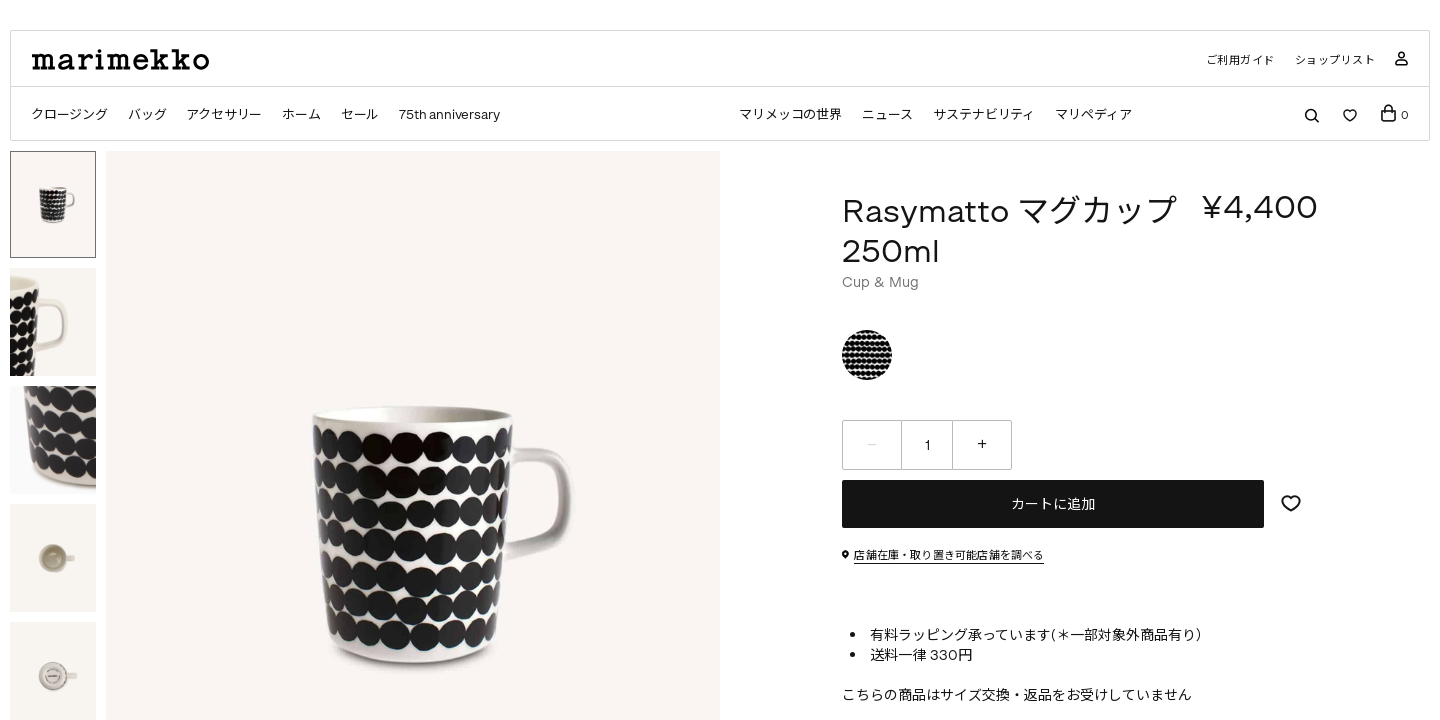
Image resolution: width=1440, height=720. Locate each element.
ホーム (302, 114)
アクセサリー (224, 114)
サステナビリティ (984, 114)
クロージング (69, 114)
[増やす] (982, 445)
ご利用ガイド (1240, 60)
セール (361, 114)
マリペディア (1095, 114)
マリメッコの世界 (789, 114)
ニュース (887, 114)
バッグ (147, 114)
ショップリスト (1335, 60)
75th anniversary (450, 114)
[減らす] (872, 445)
